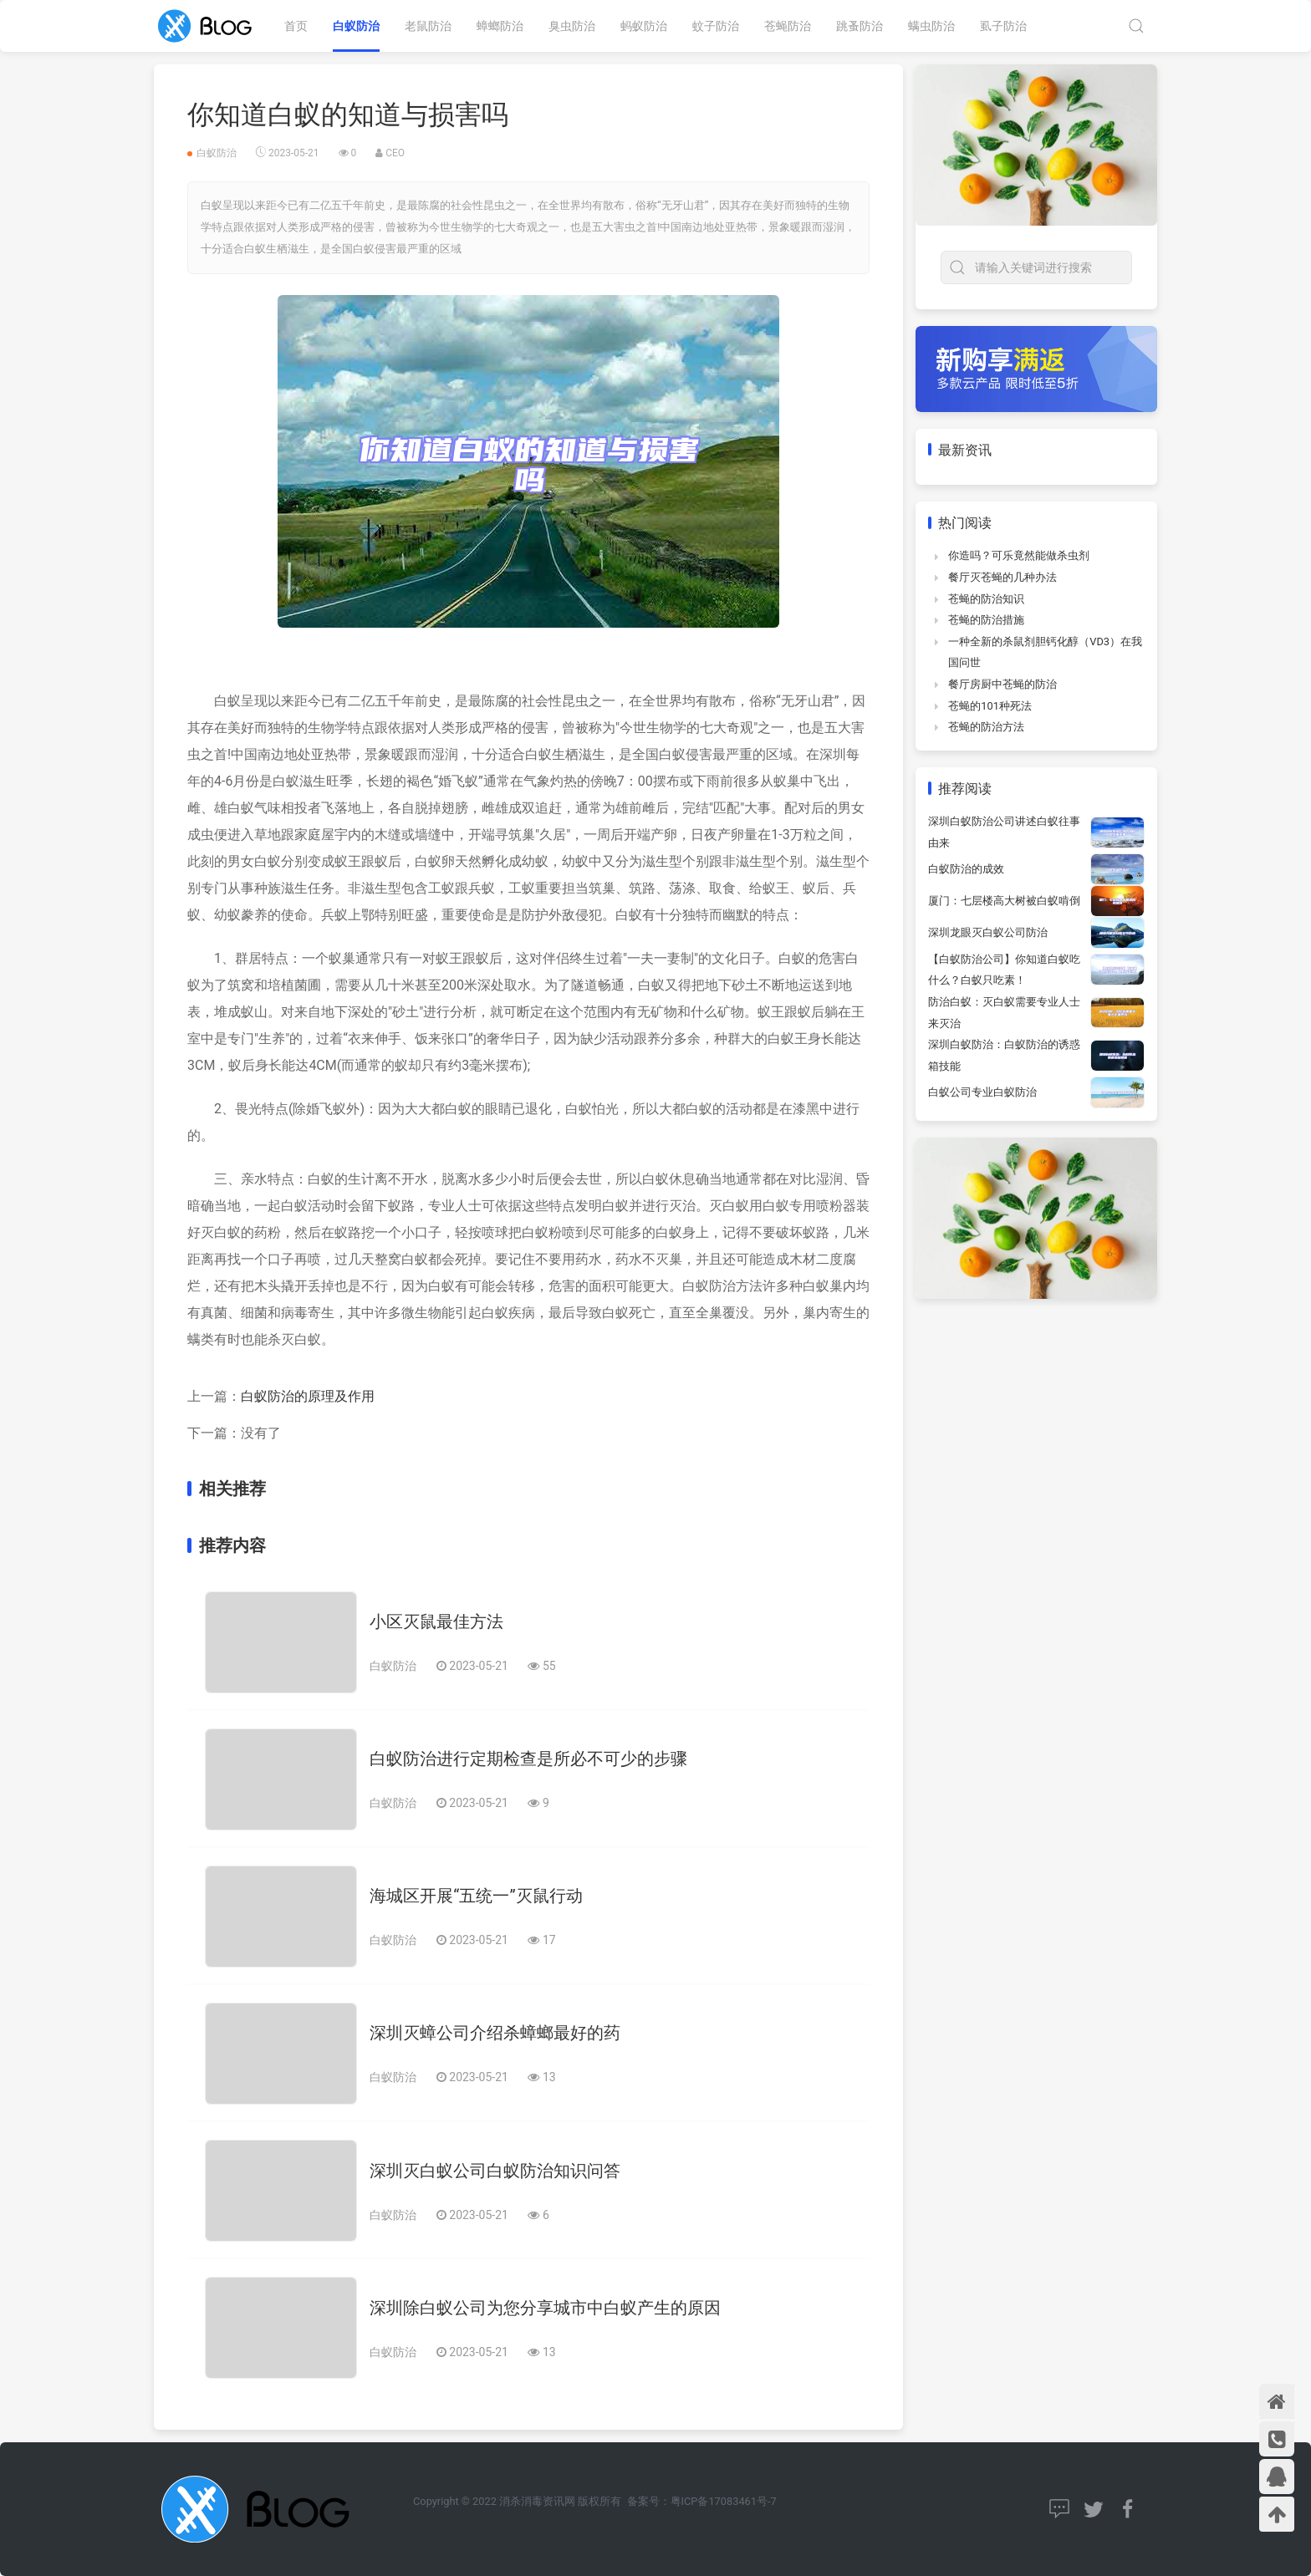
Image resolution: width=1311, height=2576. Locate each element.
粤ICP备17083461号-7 (724, 2501)
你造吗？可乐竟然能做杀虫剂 (1018, 555)
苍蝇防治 (787, 26)
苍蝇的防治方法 (986, 726)
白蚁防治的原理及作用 (308, 1396)
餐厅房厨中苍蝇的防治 (1002, 684)
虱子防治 (1003, 26)
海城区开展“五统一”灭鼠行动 (476, 1896)
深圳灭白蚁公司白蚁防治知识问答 (495, 2171)
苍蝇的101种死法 (990, 706)
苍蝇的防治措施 (986, 619)
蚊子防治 (715, 26)
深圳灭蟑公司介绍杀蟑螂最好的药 (495, 2033)
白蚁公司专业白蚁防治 (982, 1092)
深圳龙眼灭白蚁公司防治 (988, 932)
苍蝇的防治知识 (986, 599)
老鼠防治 (428, 26)
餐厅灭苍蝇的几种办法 (1002, 577)
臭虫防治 (571, 26)
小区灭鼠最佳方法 (436, 1621)
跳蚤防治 (859, 26)
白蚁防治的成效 (966, 869)
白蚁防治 (356, 26)
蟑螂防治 (500, 26)
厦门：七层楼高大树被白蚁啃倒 (1004, 900)
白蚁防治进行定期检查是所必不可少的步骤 (528, 1759)
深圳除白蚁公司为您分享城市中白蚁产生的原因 (545, 2308)
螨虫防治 (931, 26)
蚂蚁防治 (643, 26)
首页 (296, 26)
